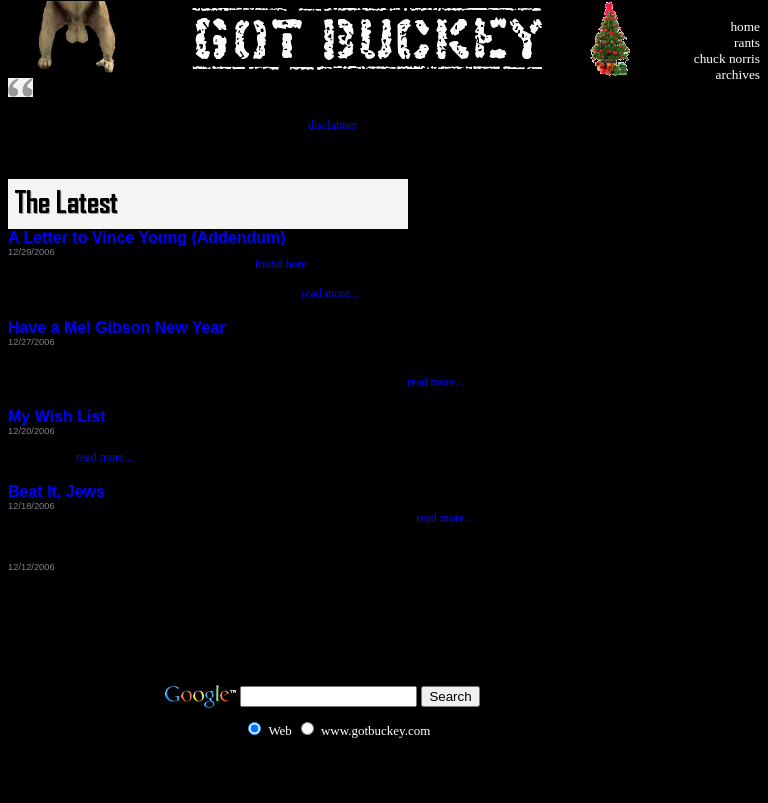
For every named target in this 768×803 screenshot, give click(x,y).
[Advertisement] (700, 221)
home (745, 26)
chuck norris (727, 58)
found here (281, 264)
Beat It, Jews (56, 491)
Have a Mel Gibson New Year (117, 327)
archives (738, 74)
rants (747, 42)
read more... (329, 293)
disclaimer (333, 125)
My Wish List (57, 416)
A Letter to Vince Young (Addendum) (147, 237)
